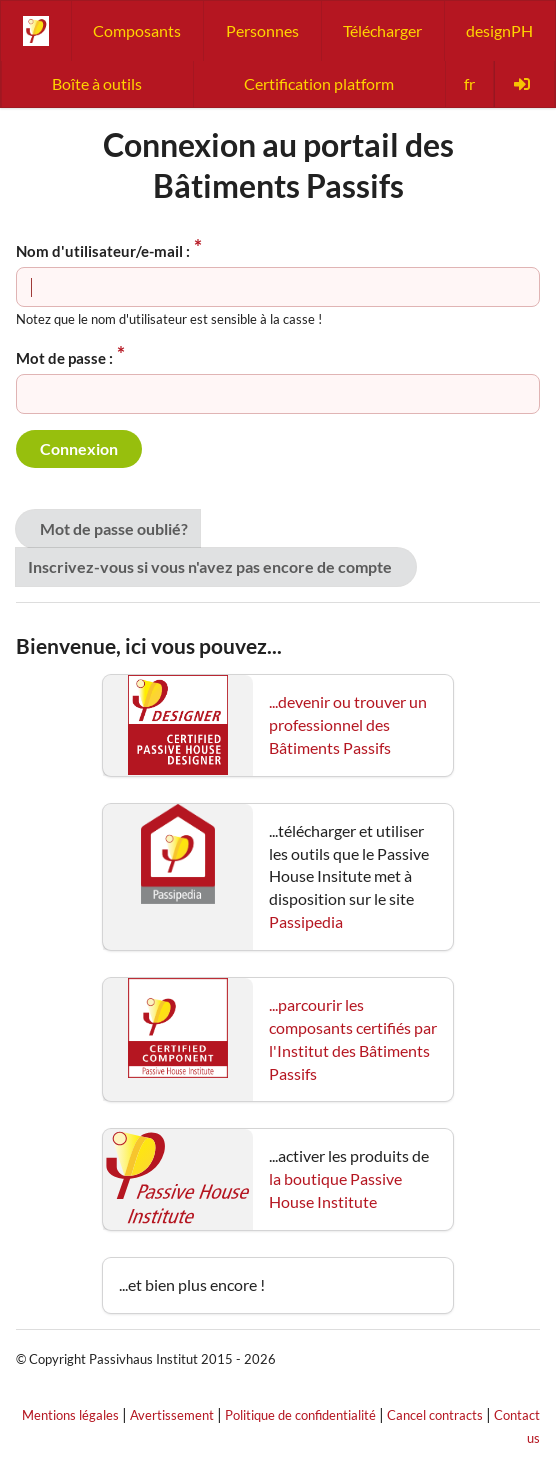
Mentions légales (70, 1415)
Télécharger (382, 30)
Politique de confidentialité (300, 1415)
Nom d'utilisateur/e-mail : (103, 251)
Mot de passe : (64, 358)
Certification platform (319, 83)
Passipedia (306, 921)
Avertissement (172, 1415)
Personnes (262, 30)
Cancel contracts (435, 1415)
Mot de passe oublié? (114, 528)
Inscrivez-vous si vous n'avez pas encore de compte (210, 566)
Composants (137, 30)
